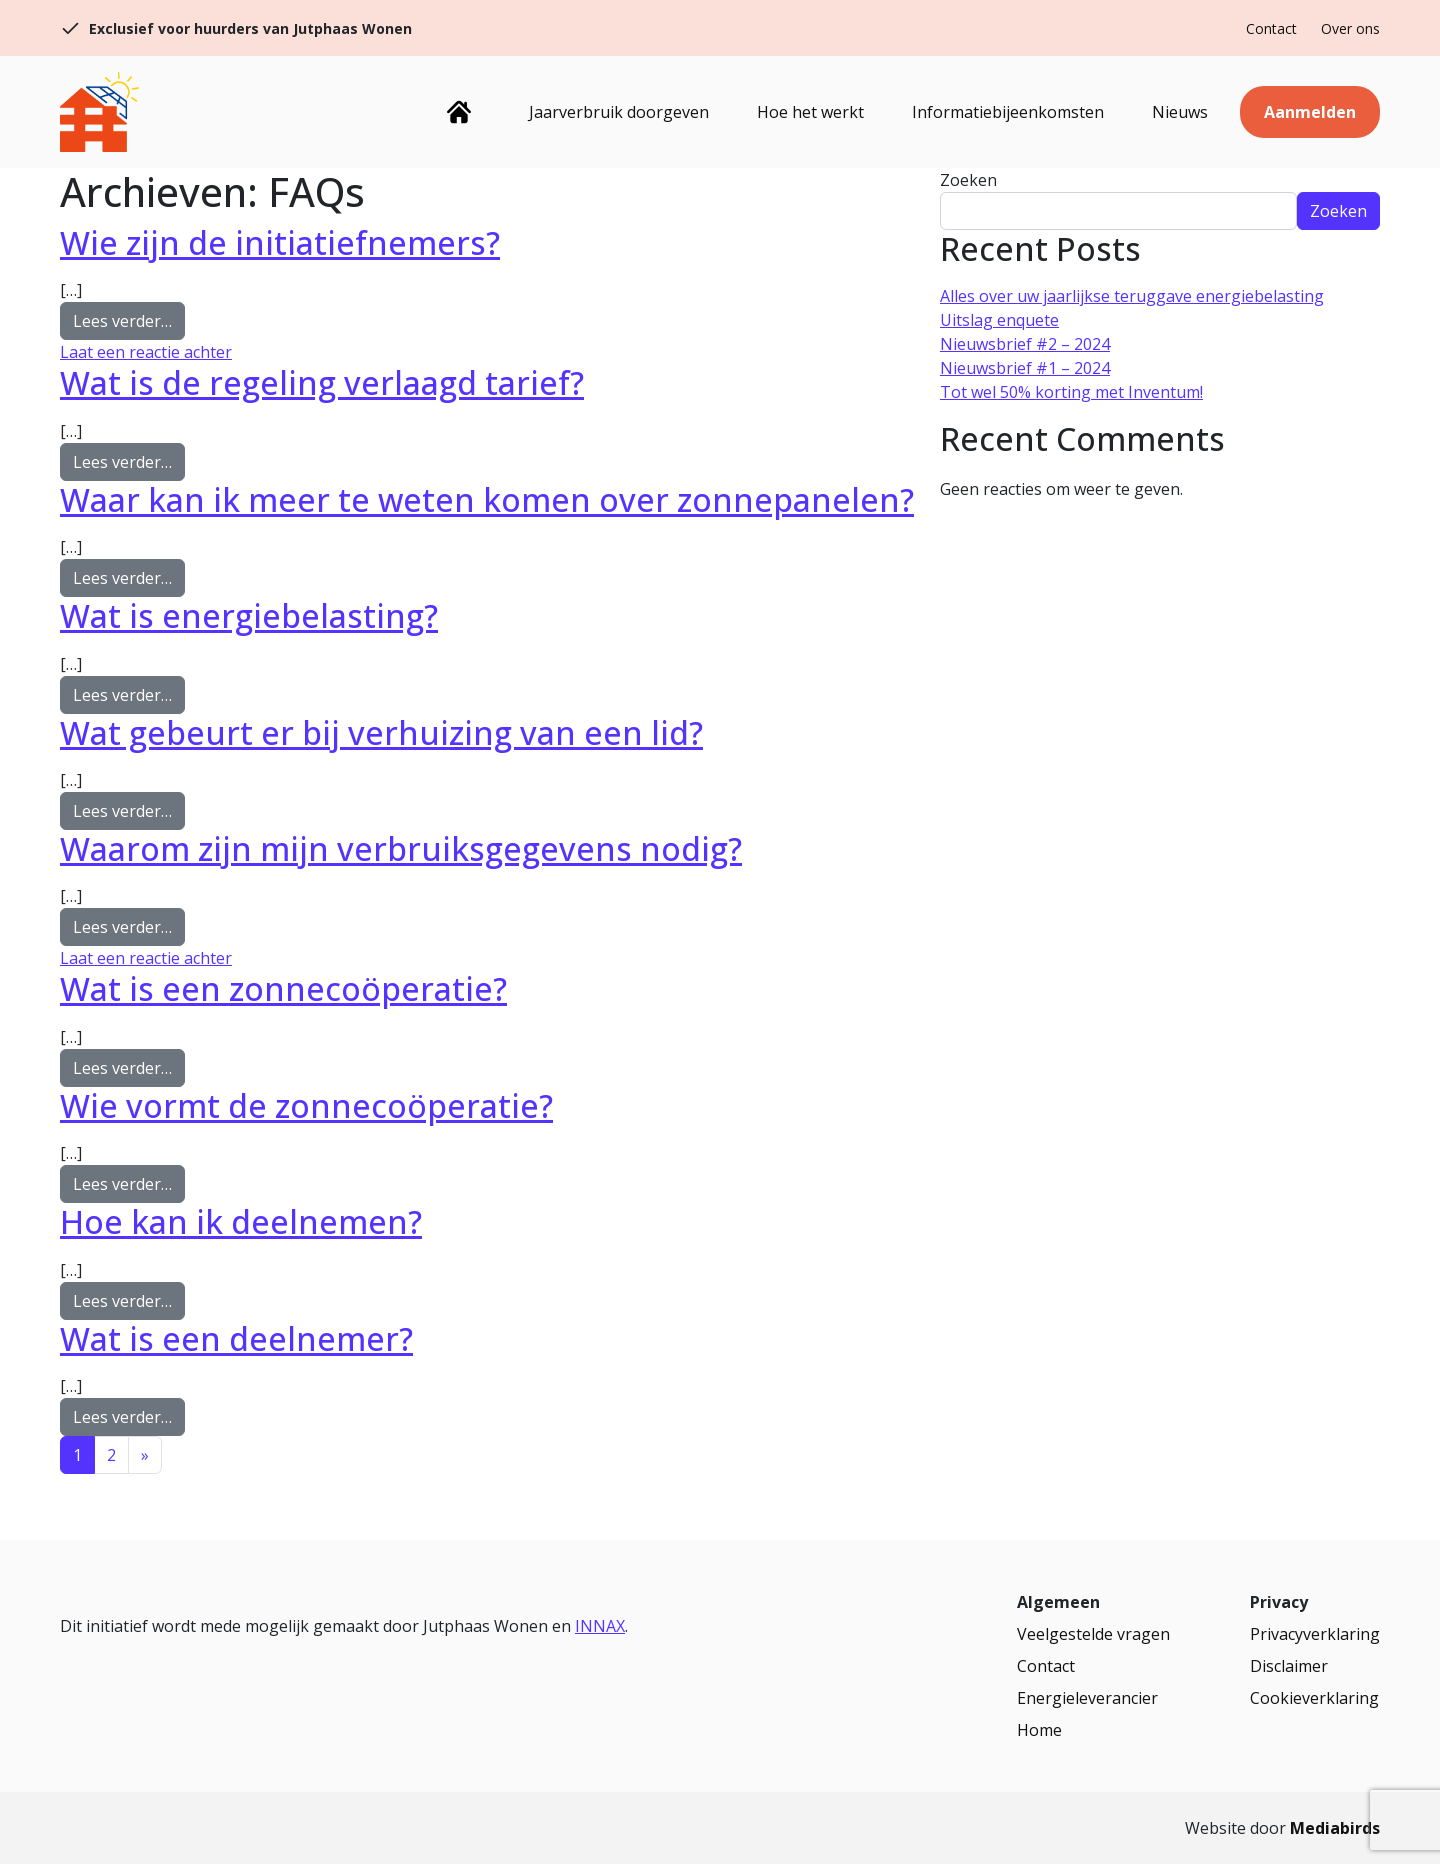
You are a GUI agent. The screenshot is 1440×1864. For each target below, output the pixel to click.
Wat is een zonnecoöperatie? (283, 988)
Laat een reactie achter (146, 352)
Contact (1271, 28)
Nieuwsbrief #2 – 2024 (1025, 344)
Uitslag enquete (999, 320)
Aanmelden (1310, 112)
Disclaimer (1289, 1666)
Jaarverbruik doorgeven (619, 112)
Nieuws (1180, 112)
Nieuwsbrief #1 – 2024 (1025, 368)
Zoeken (968, 180)
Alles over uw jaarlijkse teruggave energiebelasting (1132, 296)
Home (458, 112)
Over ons (1350, 28)
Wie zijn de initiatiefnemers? (280, 242)
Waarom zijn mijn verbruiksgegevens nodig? (401, 848)
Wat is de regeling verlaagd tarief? (322, 382)
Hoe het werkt (810, 112)
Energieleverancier (1087, 1698)
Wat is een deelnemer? (236, 1338)
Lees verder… (129, 320)
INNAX (600, 1626)
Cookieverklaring (1314, 1698)
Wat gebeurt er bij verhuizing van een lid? (381, 732)
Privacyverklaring (1315, 1634)
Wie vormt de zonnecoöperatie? (306, 1105)
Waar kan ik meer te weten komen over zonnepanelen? (487, 499)
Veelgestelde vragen (1093, 1634)
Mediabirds (1335, 1828)
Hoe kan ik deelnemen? (241, 1221)
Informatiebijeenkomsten (1008, 112)
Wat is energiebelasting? (249, 615)
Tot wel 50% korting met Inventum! (1071, 392)
